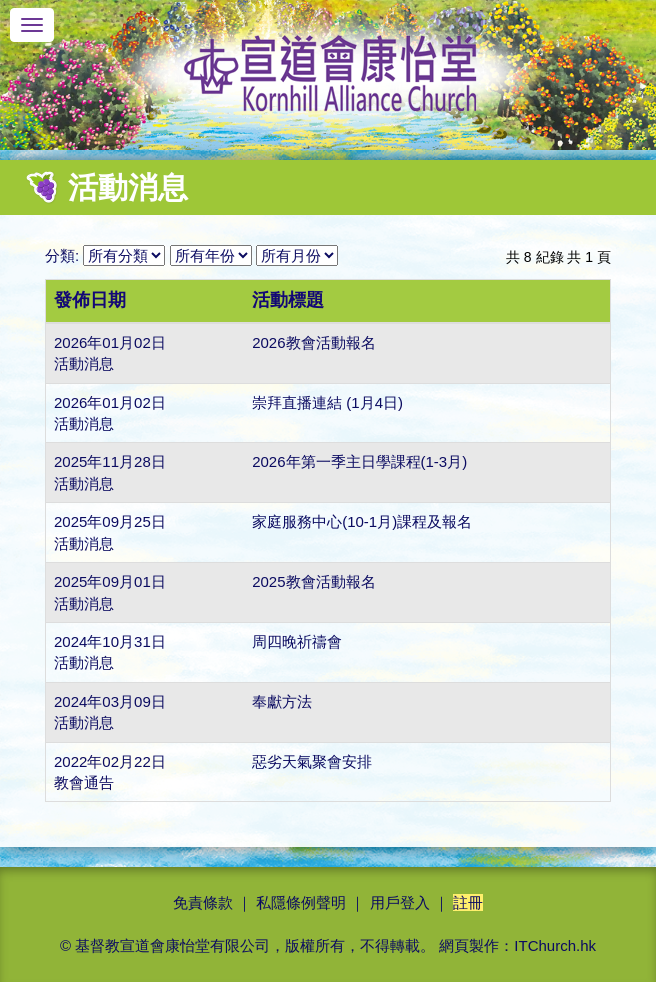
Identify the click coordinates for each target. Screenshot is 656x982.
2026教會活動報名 (313, 342)
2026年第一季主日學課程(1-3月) (359, 461)
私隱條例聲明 (301, 902)
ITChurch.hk (555, 945)
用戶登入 (400, 902)
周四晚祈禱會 (297, 641)
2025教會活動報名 (313, 581)
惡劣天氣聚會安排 (312, 761)
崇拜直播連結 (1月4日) (327, 402)
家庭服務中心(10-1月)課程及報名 (362, 521)
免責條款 (203, 902)
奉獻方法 (282, 701)
